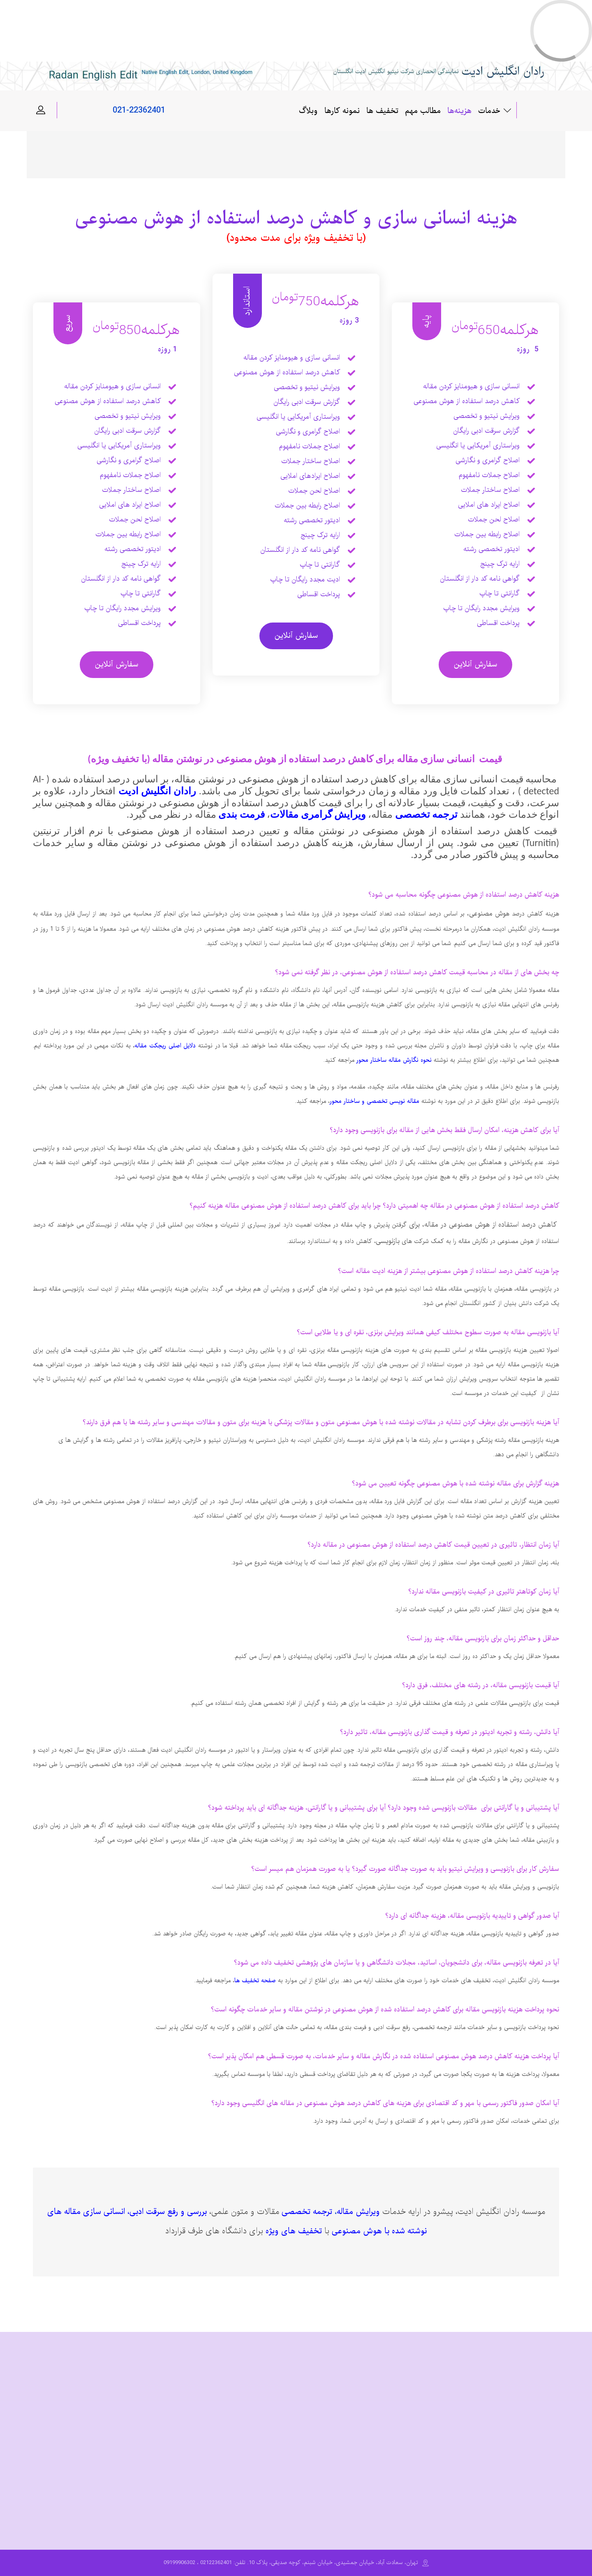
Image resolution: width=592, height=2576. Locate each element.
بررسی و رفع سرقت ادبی (168, 2212)
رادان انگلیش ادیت (157, 791)
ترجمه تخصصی (426, 814)
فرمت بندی (241, 814)
